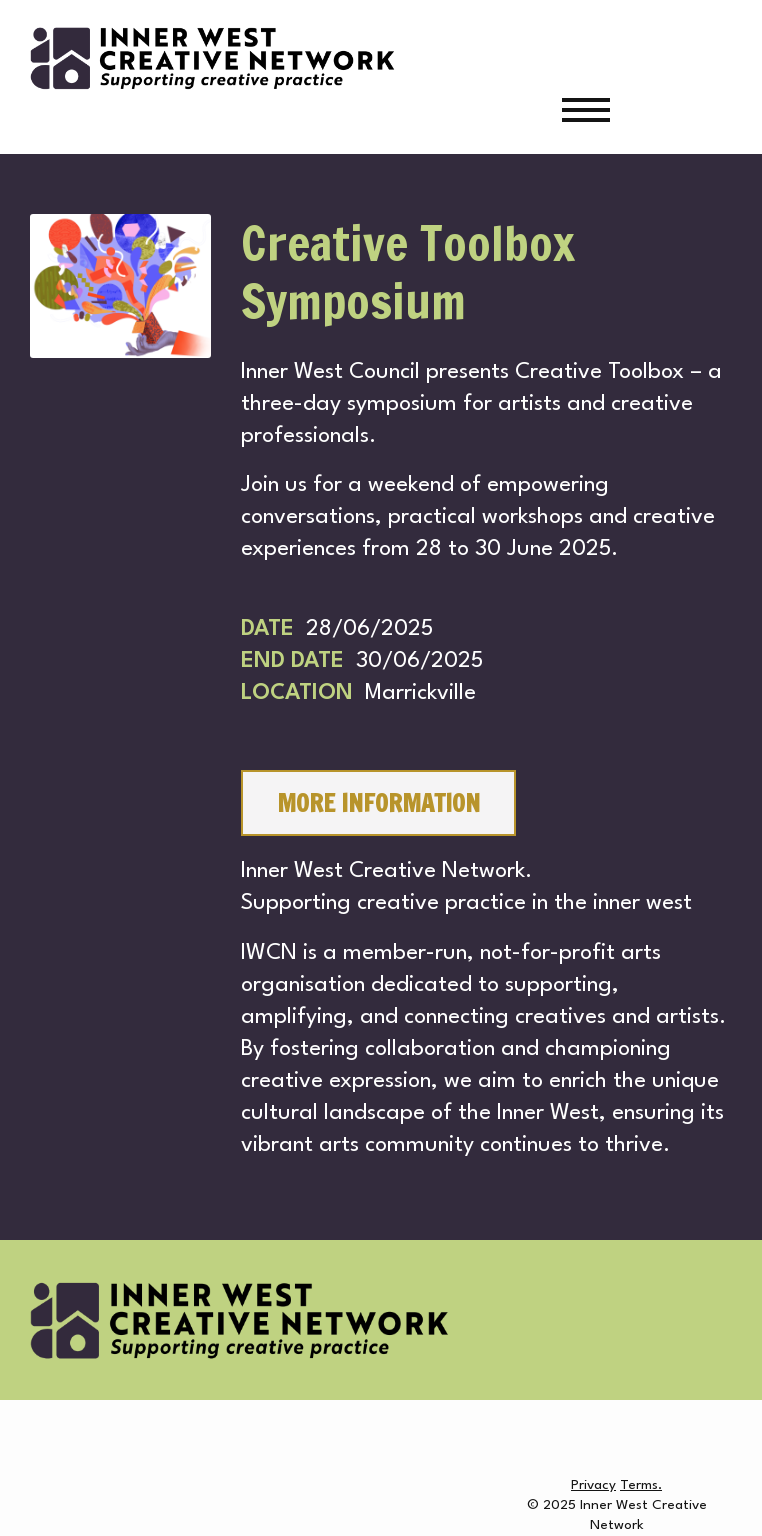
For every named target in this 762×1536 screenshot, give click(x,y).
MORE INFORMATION (378, 803)
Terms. (641, 1485)
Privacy (593, 1485)
